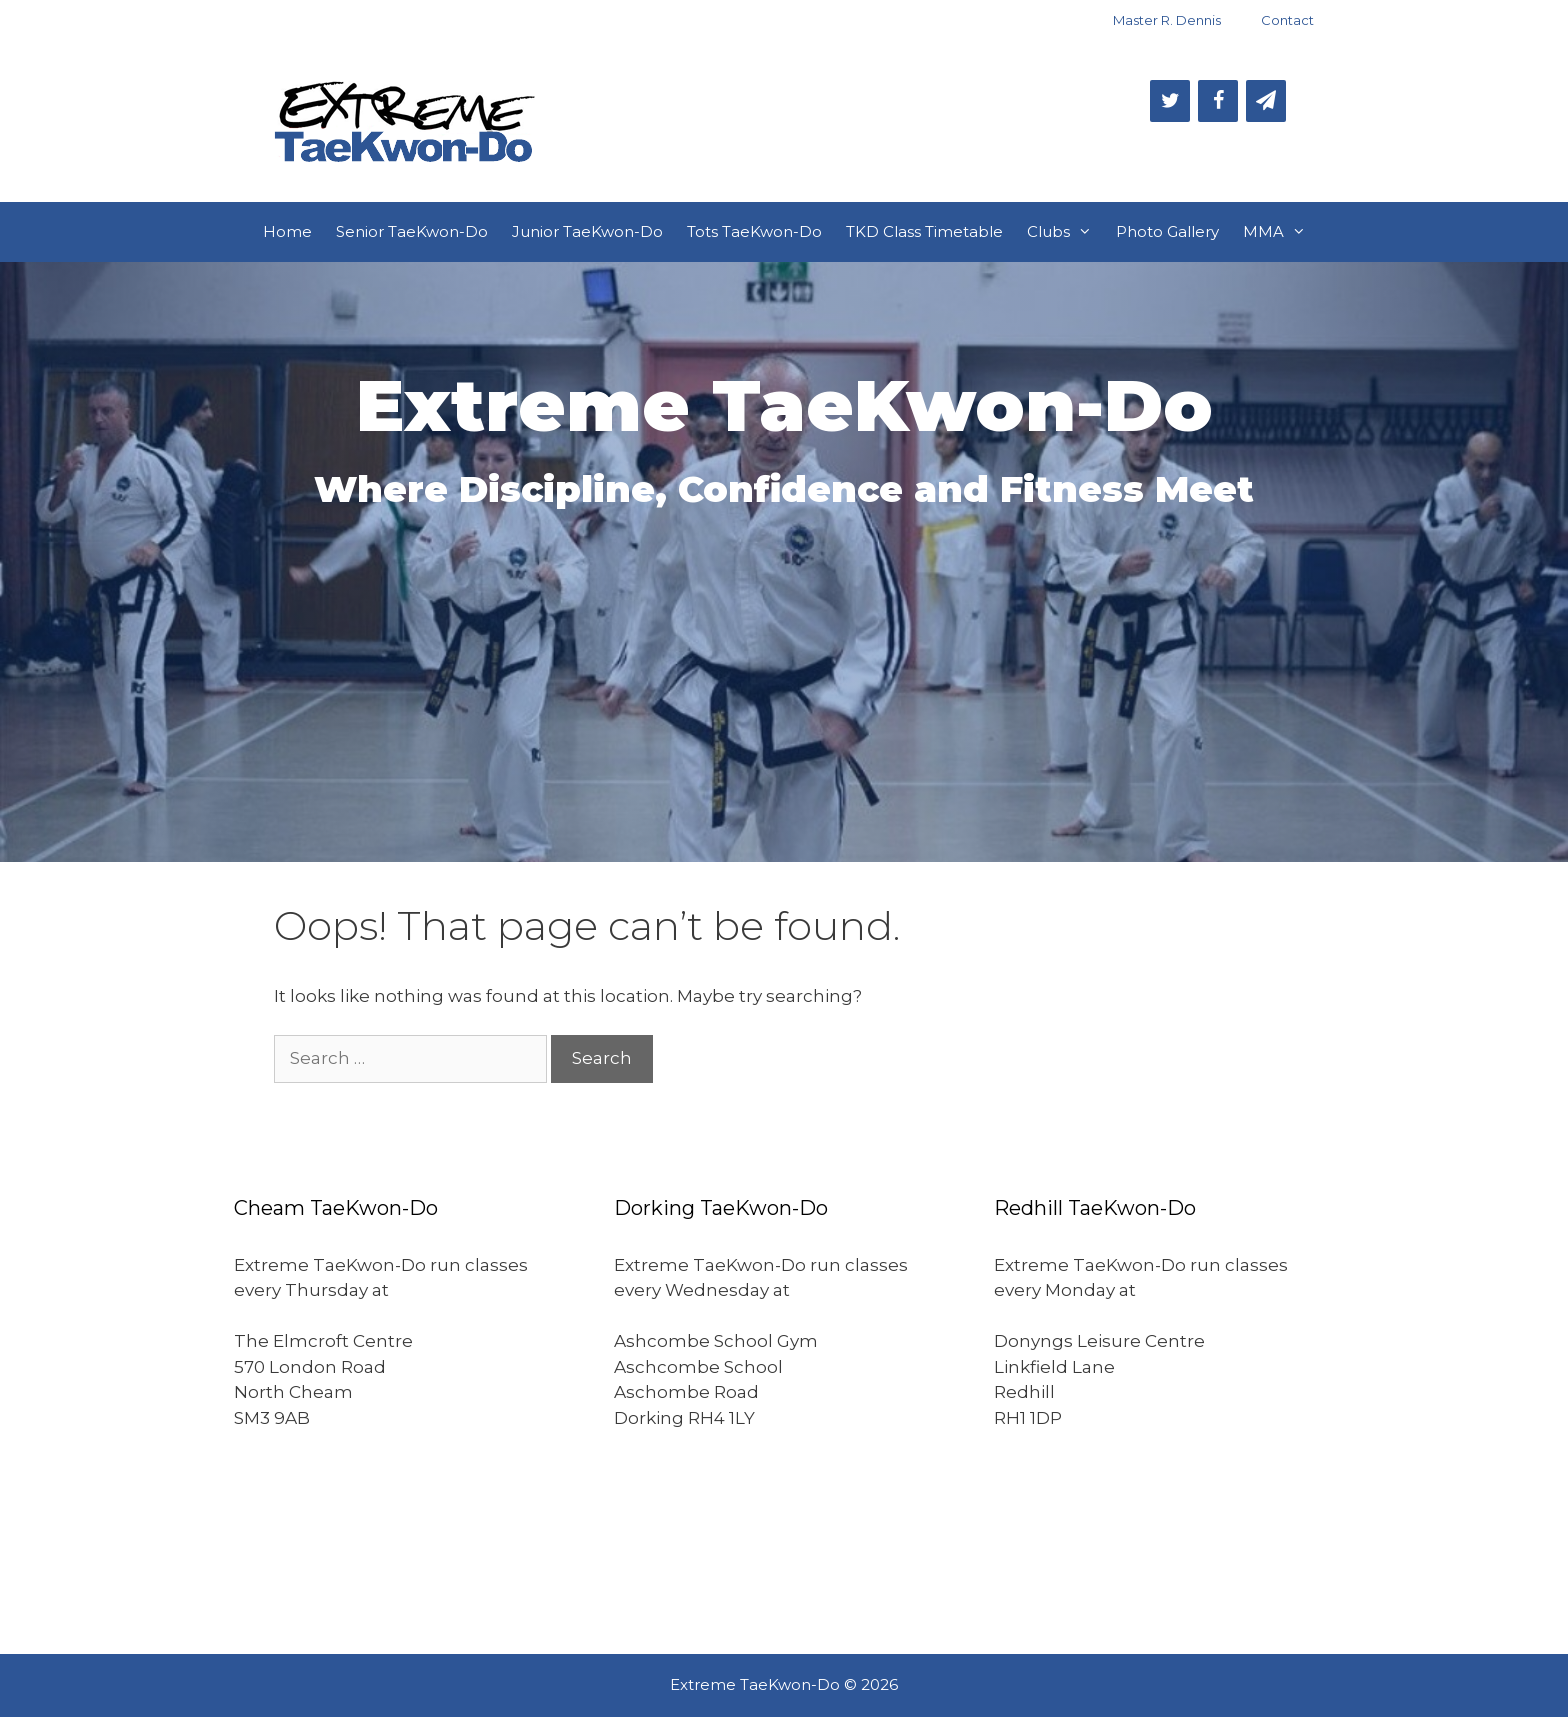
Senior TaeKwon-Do (412, 231)
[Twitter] (1170, 101)
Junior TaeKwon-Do (587, 231)
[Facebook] (1218, 101)
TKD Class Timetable (924, 231)
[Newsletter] (1266, 101)
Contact (1287, 20)
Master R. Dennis (1167, 20)
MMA (1280, 232)
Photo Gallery (1167, 231)
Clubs (1065, 232)
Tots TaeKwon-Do (754, 231)
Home (287, 231)
